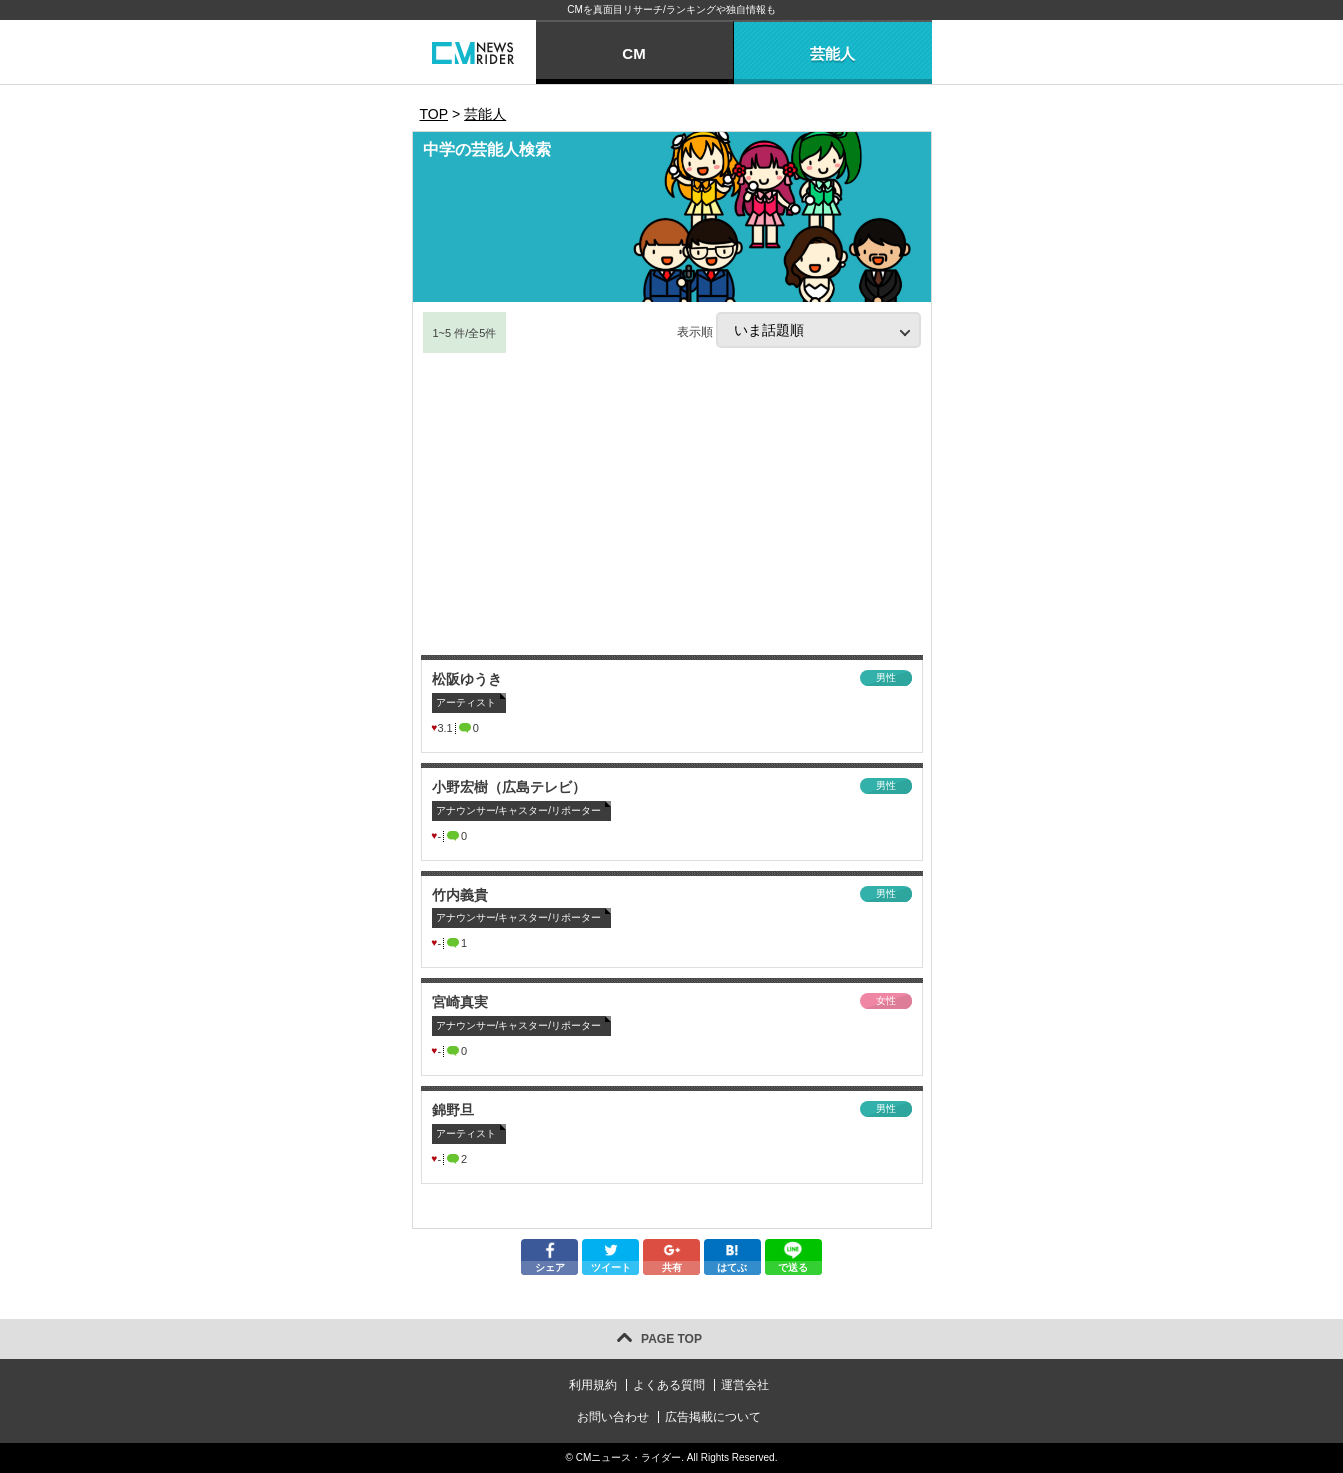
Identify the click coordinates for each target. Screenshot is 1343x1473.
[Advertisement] (672, 505)
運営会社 (745, 1385)
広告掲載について (713, 1417)
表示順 (799, 330)
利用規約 (593, 1385)
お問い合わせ (613, 1417)
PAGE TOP (671, 1339)
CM (633, 53)
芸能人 (832, 53)
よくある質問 (669, 1385)
